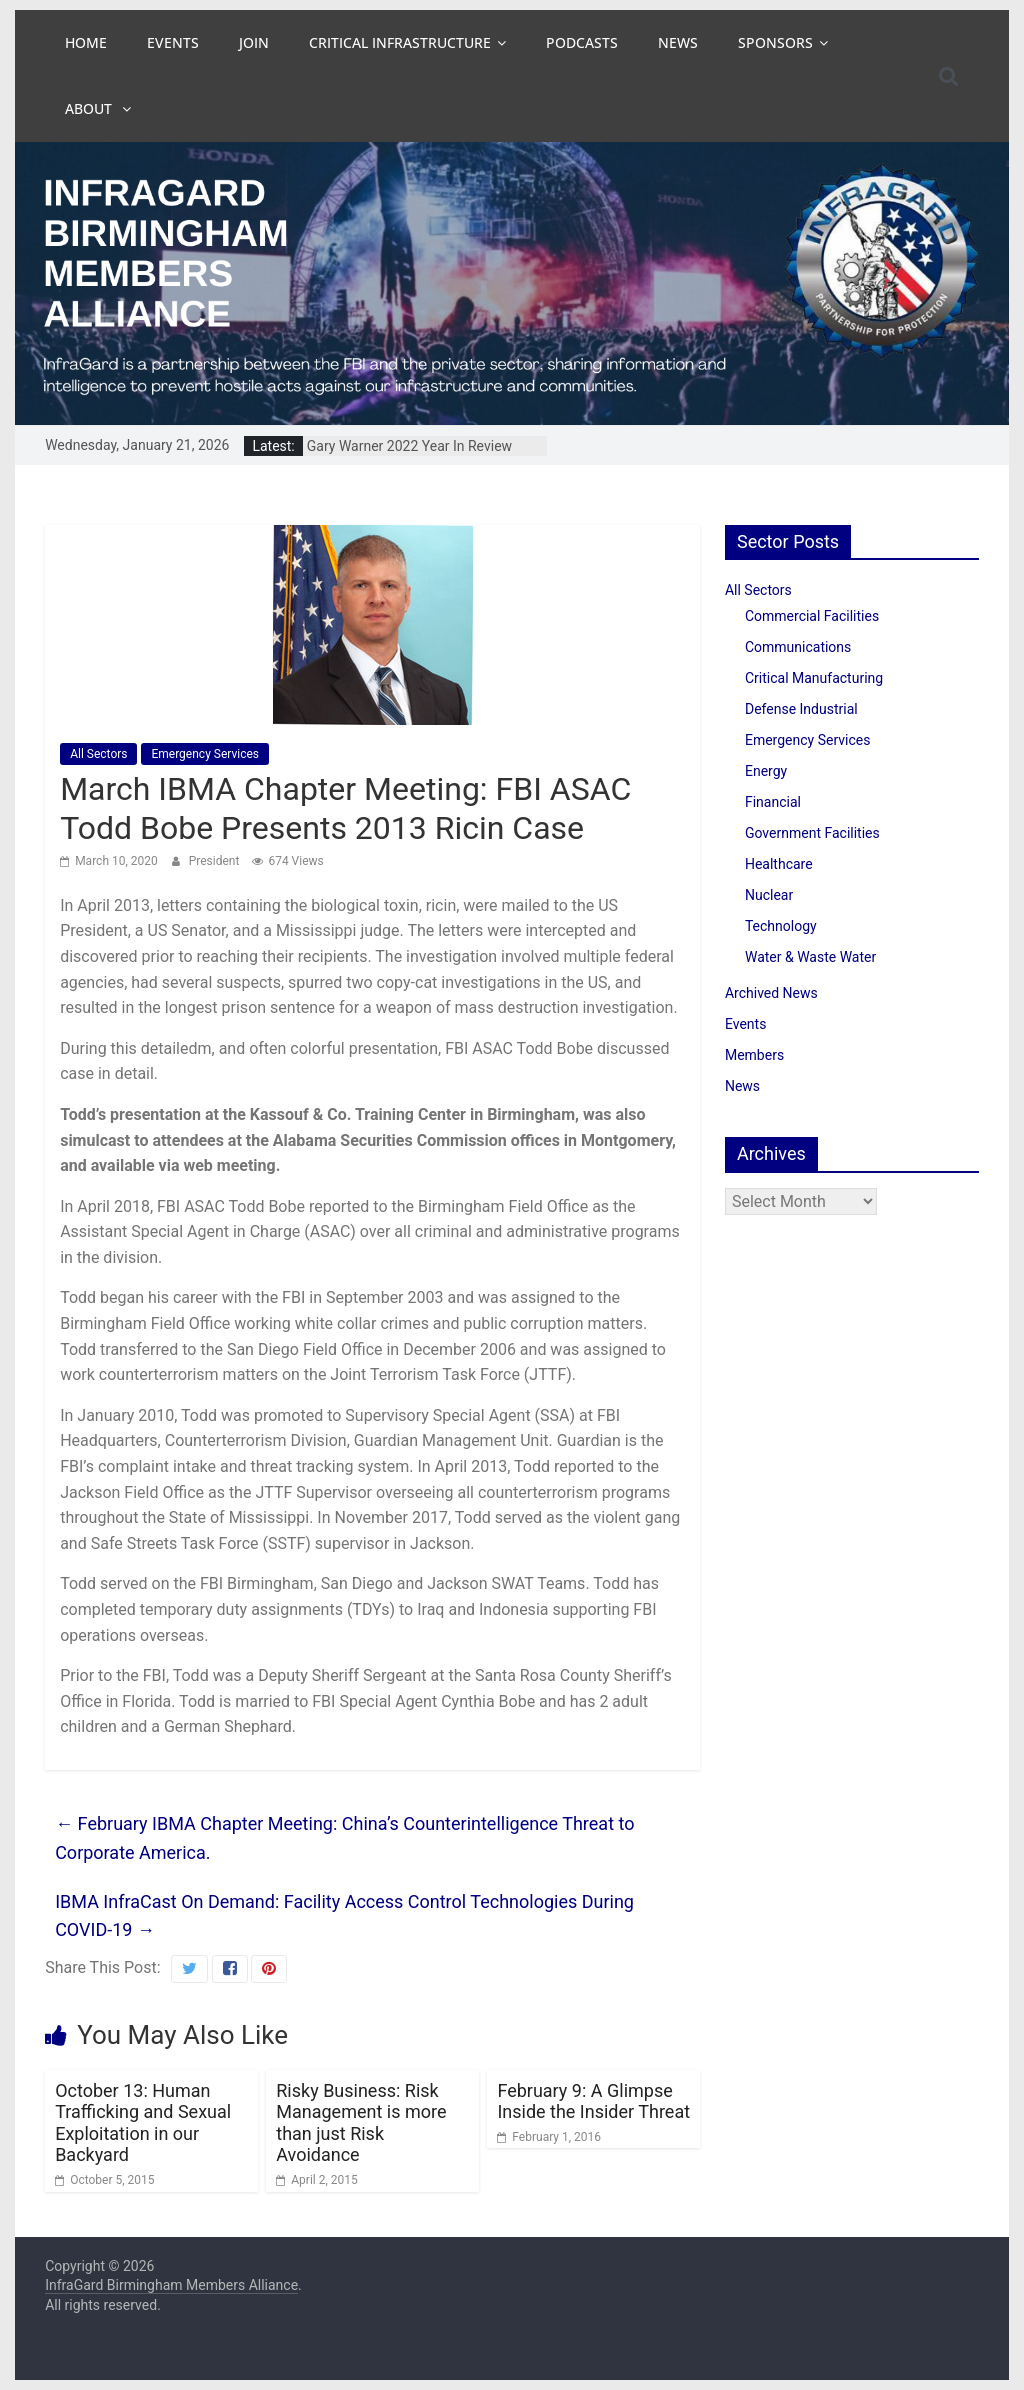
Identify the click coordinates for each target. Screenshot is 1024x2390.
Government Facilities (812, 833)
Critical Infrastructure (400, 42)
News (678, 42)
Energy (766, 771)
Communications (798, 647)
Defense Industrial (801, 709)
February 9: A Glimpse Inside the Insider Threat (593, 2101)
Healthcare (779, 864)
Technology (781, 926)
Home (86, 42)
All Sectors (98, 754)
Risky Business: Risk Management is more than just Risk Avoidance (361, 2123)
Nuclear (769, 895)
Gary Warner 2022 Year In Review (409, 446)
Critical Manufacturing (814, 678)
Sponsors (775, 42)
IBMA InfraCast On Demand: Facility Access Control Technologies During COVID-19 (344, 1916)
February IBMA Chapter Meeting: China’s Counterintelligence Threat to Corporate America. (344, 1838)
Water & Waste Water (810, 957)
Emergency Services (205, 754)
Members (754, 1055)
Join (254, 42)
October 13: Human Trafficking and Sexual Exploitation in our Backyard (143, 2123)
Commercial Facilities (812, 616)
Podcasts (582, 42)
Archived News (771, 993)
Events (173, 42)
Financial (773, 802)
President (216, 861)
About (90, 108)
